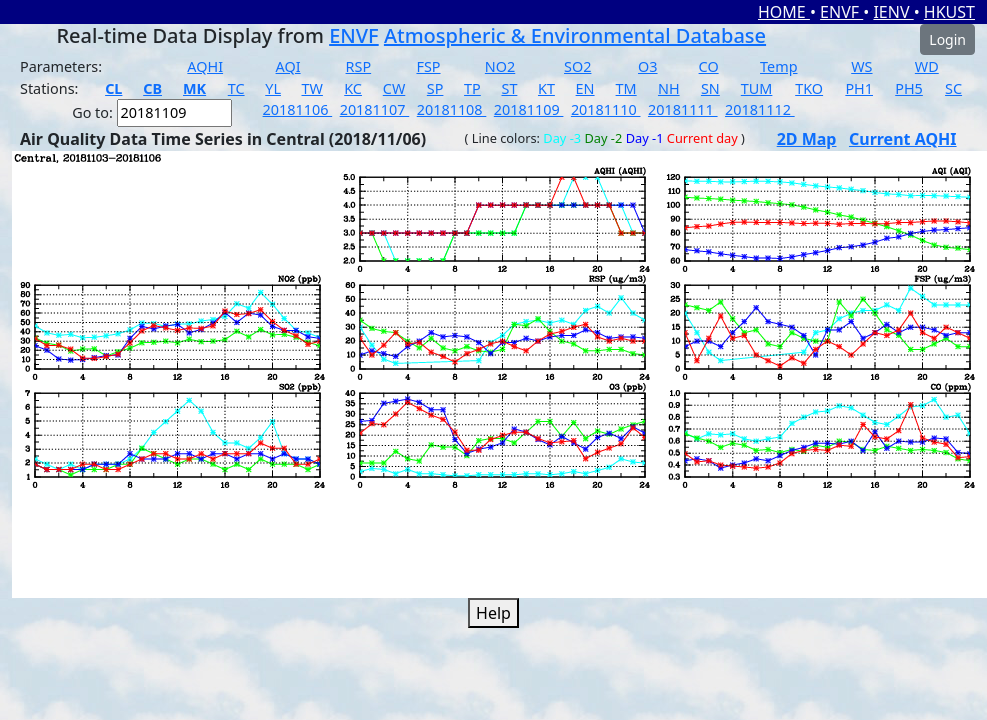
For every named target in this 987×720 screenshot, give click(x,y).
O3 (647, 66)
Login (947, 39)
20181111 (683, 109)
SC (953, 88)
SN (710, 88)
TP (472, 88)
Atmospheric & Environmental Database (575, 35)
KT (546, 88)
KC (353, 88)
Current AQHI (903, 139)
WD (927, 66)
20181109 (529, 109)
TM (626, 88)
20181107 (375, 109)
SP (435, 88)
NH (669, 88)
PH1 (859, 88)
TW (312, 88)
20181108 (452, 109)
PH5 (909, 88)
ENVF (841, 12)
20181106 (298, 109)
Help (493, 613)
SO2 (577, 66)
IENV (893, 12)
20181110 (606, 109)
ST (509, 88)
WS (861, 66)
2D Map (807, 139)
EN (585, 88)
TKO (809, 88)
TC (236, 88)
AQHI (205, 66)
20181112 (760, 109)
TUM (757, 88)
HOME (784, 12)
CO (709, 66)
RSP (359, 66)
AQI (288, 66)
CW (394, 88)
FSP (428, 66)
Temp (778, 66)
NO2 (500, 66)
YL (273, 88)
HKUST (949, 12)
